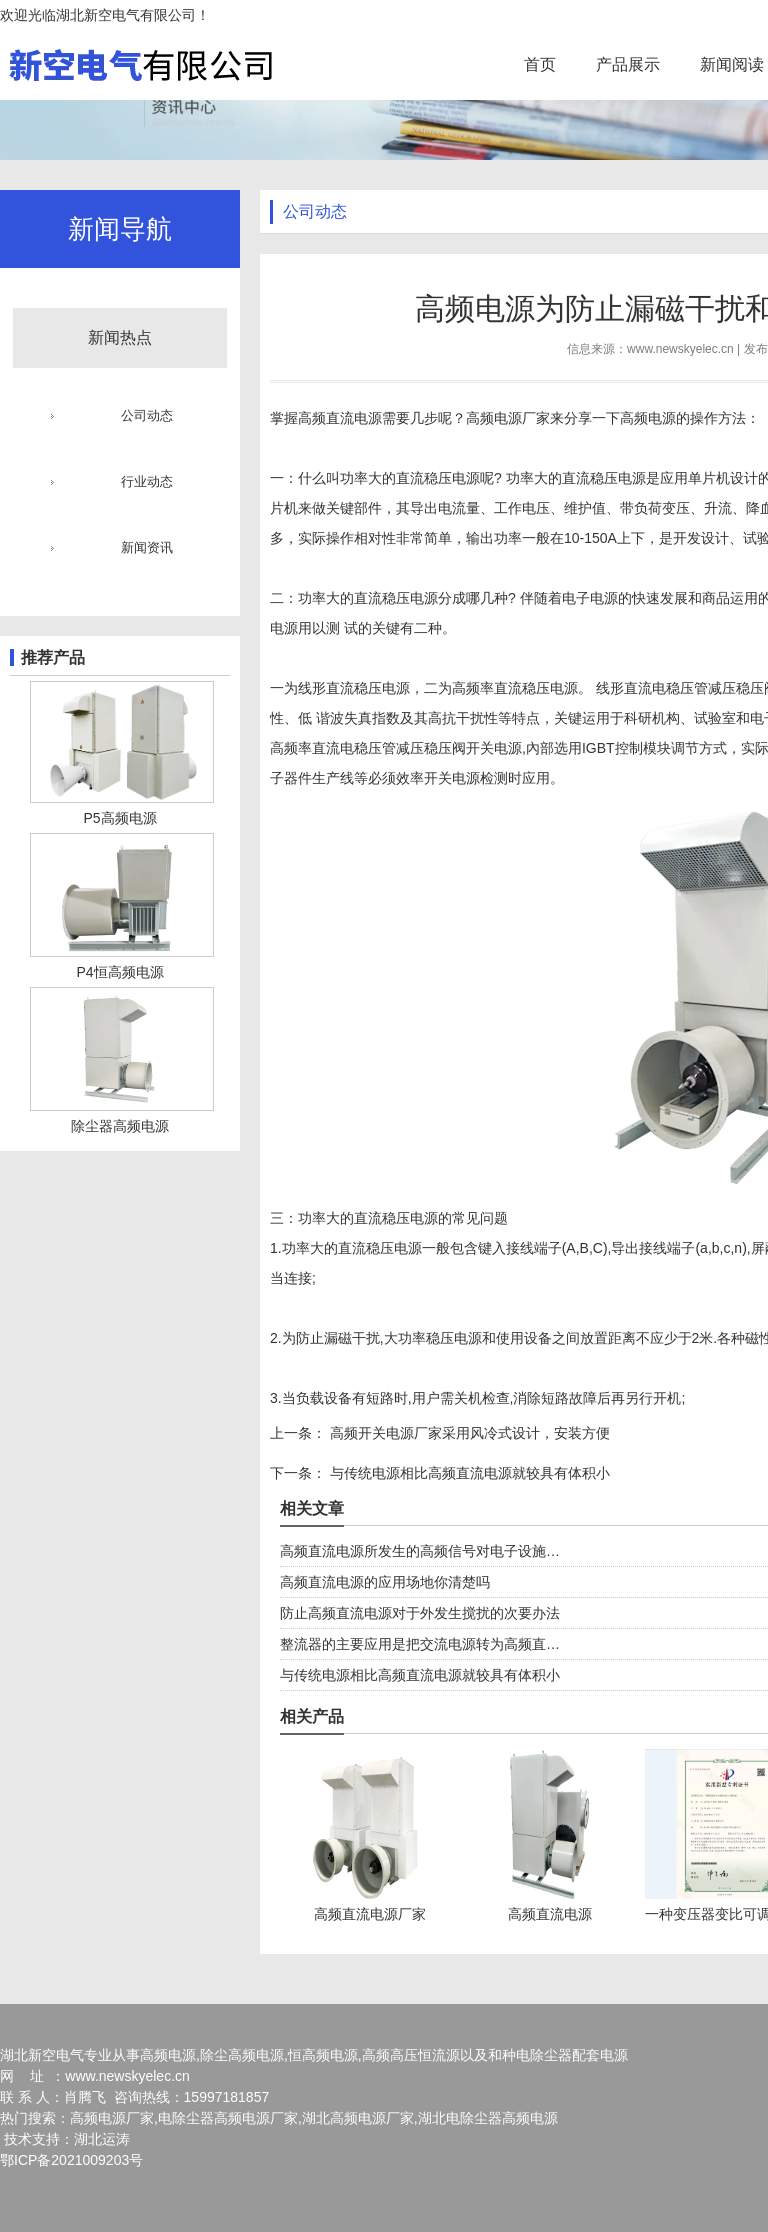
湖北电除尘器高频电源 (488, 2118)
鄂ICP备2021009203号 (71, 2160)
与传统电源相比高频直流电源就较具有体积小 (468, 1473)
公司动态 (147, 415)
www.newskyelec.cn (680, 349)
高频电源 (648, 418)
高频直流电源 (340, 418)
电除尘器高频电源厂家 (228, 2118)
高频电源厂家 (508, 418)
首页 (540, 64)
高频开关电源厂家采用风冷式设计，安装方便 (468, 1433)
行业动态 (147, 481)
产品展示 (628, 64)
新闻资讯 (147, 547)
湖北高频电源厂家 (358, 2118)
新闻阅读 (732, 64)
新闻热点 (120, 337)
